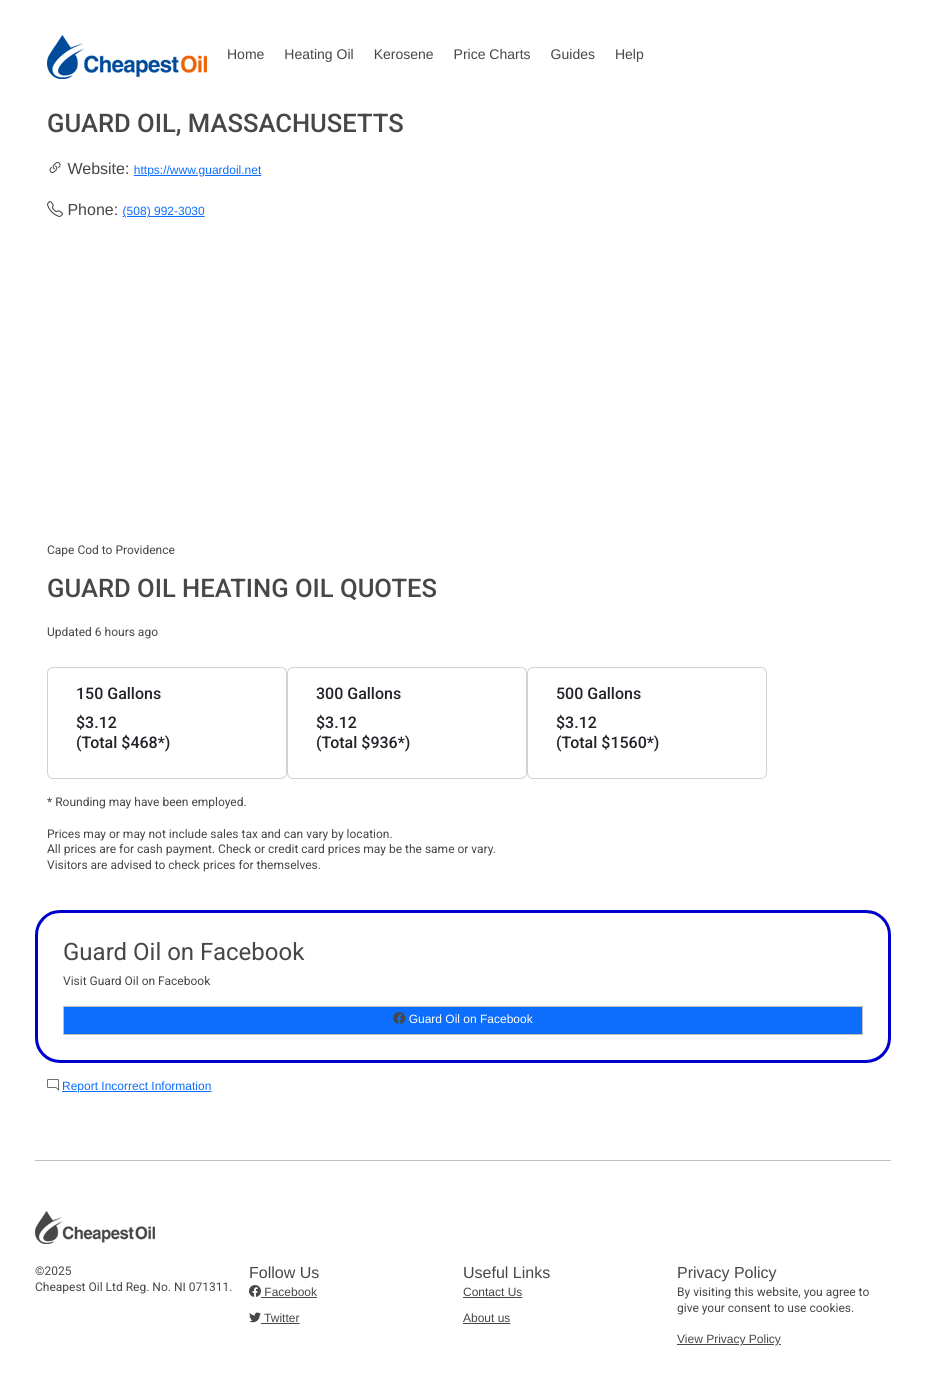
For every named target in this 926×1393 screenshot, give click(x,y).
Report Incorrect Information (136, 1086)
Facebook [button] (283, 1292)
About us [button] (486, 1318)
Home (245, 54)
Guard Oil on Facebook (462, 1019)
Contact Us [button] (492, 1292)
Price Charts (492, 54)
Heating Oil (318, 54)
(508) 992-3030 (164, 211)
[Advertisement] (463, 393)
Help (629, 54)
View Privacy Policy (729, 1339)
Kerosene (404, 54)
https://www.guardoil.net (197, 170)
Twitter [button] (274, 1318)
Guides (573, 54)
